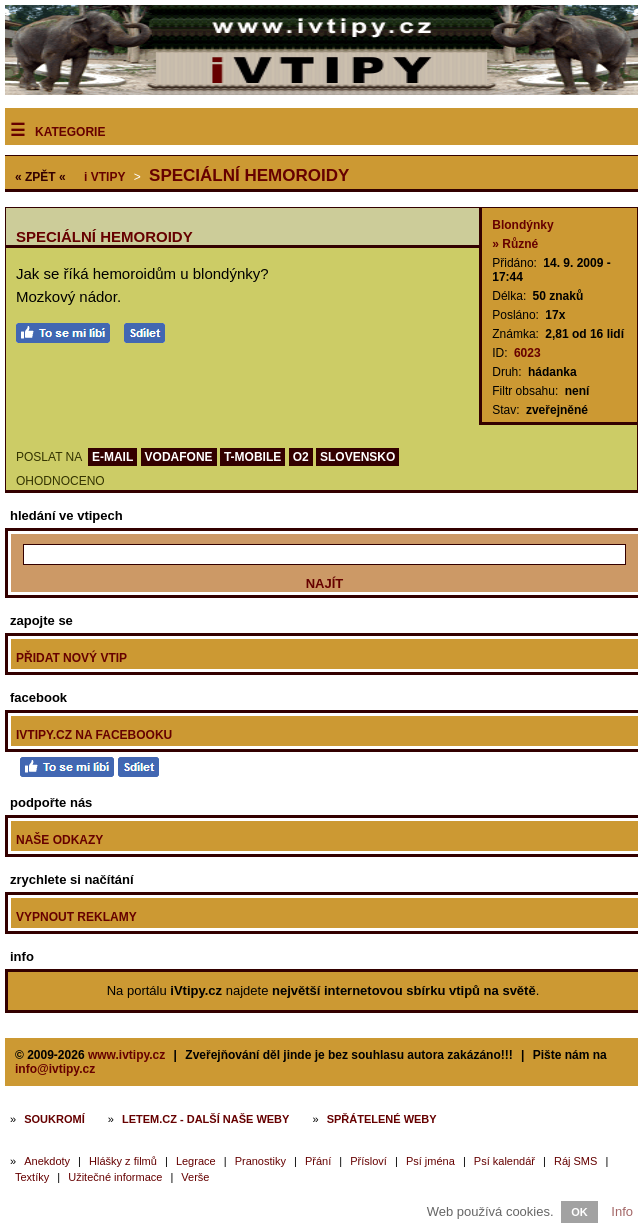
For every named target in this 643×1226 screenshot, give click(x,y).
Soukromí (54, 1119)
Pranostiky (260, 1161)
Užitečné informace (115, 1177)
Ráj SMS (575, 1161)
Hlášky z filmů (123, 1161)
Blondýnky (522, 225)
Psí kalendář (504, 1161)
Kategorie (70, 132)
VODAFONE (179, 457)
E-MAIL (112, 457)
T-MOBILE (252, 457)
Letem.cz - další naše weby (205, 1119)
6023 (527, 353)
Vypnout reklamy (76, 917)
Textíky (32, 1177)
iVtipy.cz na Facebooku (94, 735)
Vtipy (104, 177)
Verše (195, 1177)
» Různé (515, 244)
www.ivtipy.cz (126, 1055)
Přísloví (368, 1161)
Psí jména (430, 1161)
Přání (318, 1161)
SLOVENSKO (357, 457)
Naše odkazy (59, 840)
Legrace (196, 1161)
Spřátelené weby (382, 1119)
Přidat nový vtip (71, 658)
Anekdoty (47, 1161)
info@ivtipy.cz (55, 1069)
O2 (301, 457)
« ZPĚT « (40, 177)
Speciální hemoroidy (249, 175)
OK (579, 1212)
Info (622, 1211)
